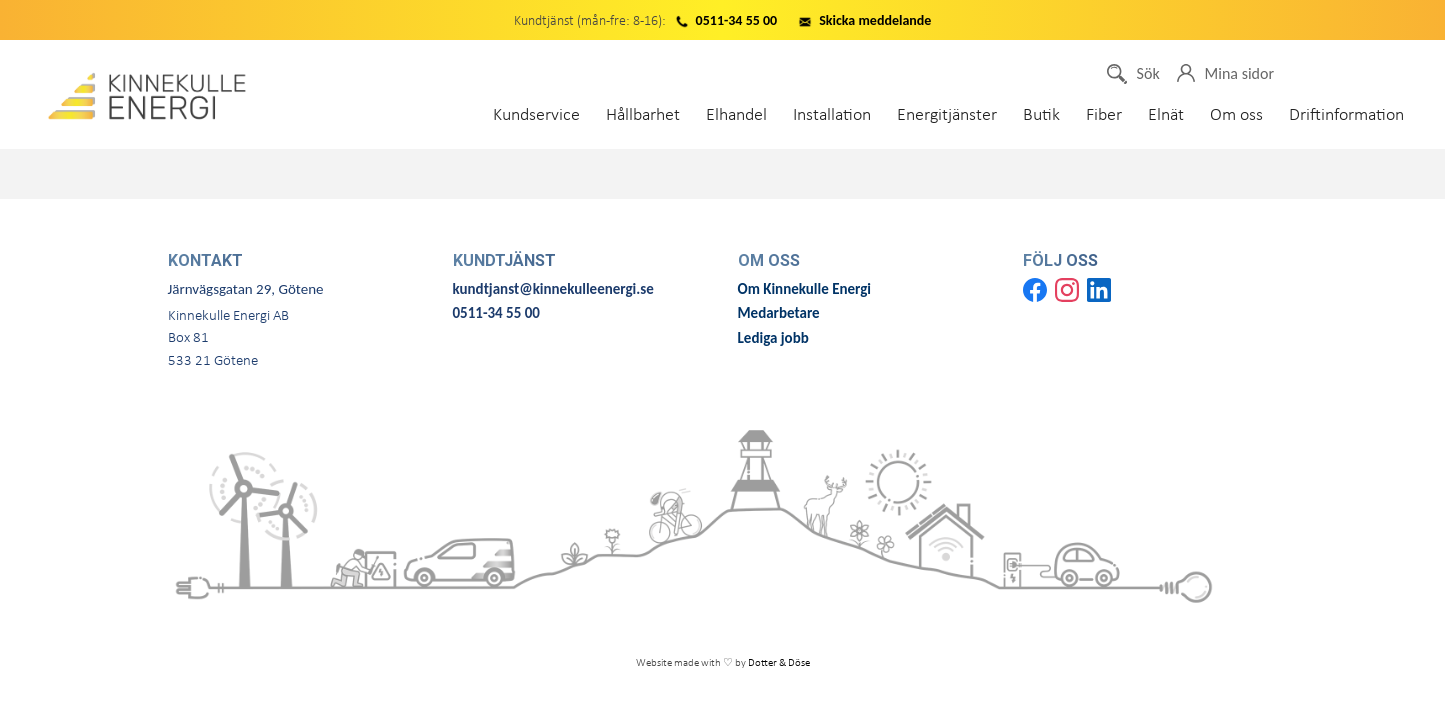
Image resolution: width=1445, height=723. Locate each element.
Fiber (1107, 115)
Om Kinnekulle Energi (806, 289)
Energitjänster (950, 115)
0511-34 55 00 (737, 20)
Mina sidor (1225, 73)
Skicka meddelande (875, 20)
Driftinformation (1346, 115)
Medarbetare (779, 313)
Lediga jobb (773, 338)
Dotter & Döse (779, 663)
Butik (1044, 115)
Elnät (1169, 115)
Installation (835, 115)
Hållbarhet (646, 115)
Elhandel (739, 115)
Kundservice (539, 115)
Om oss (1239, 115)
